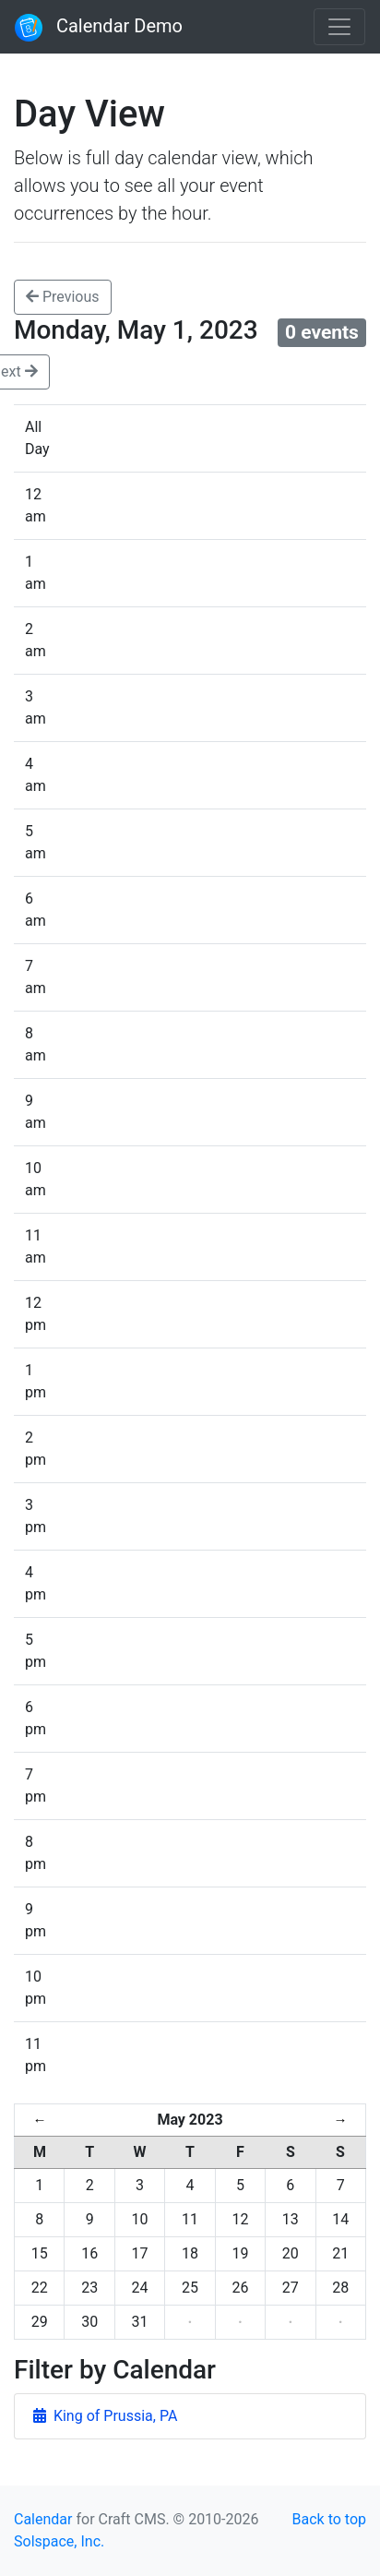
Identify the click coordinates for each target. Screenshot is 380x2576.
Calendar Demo (99, 28)
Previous (63, 297)
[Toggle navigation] (339, 26)
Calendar (43, 2519)
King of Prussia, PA (105, 2416)
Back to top (329, 2519)
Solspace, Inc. (59, 2541)
